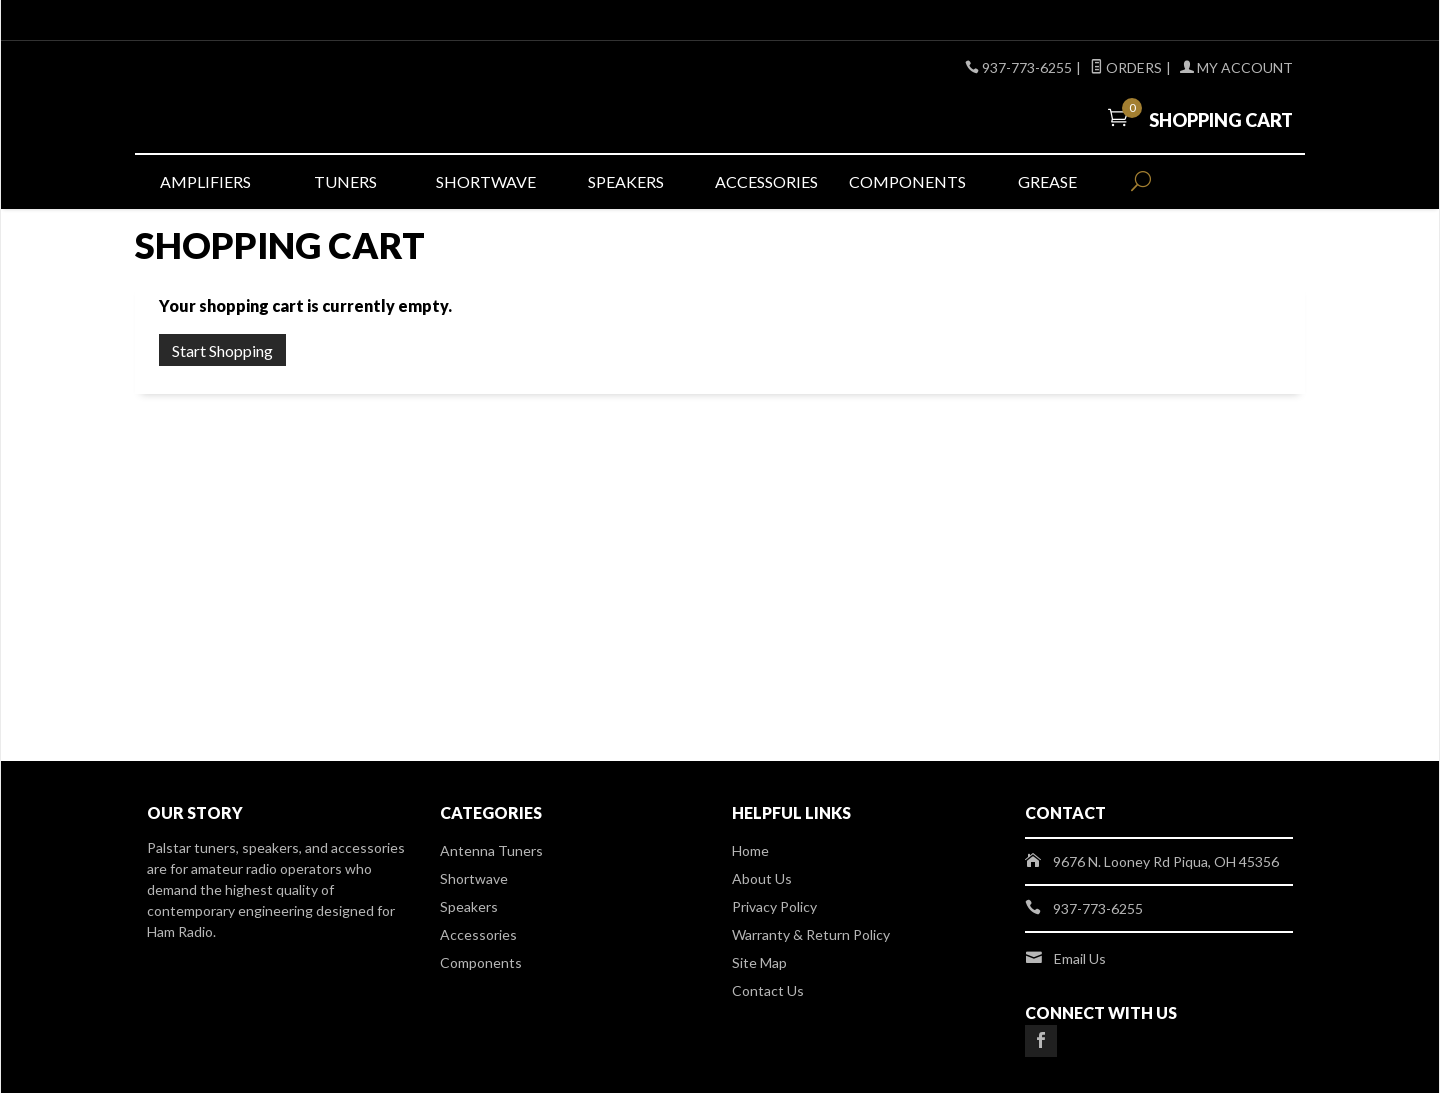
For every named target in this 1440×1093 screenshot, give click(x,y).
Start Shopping (222, 350)
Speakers (626, 181)
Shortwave (486, 181)
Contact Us (768, 990)
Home (750, 850)
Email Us (1080, 958)
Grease (1047, 181)
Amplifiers (205, 181)
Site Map (759, 962)
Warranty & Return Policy (811, 934)
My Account (1236, 67)
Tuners (345, 181)
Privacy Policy (774, 906)
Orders (1126, 67)
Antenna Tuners (491, 850)
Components (907, 181)
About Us (762, 878)
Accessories (766, 181)
